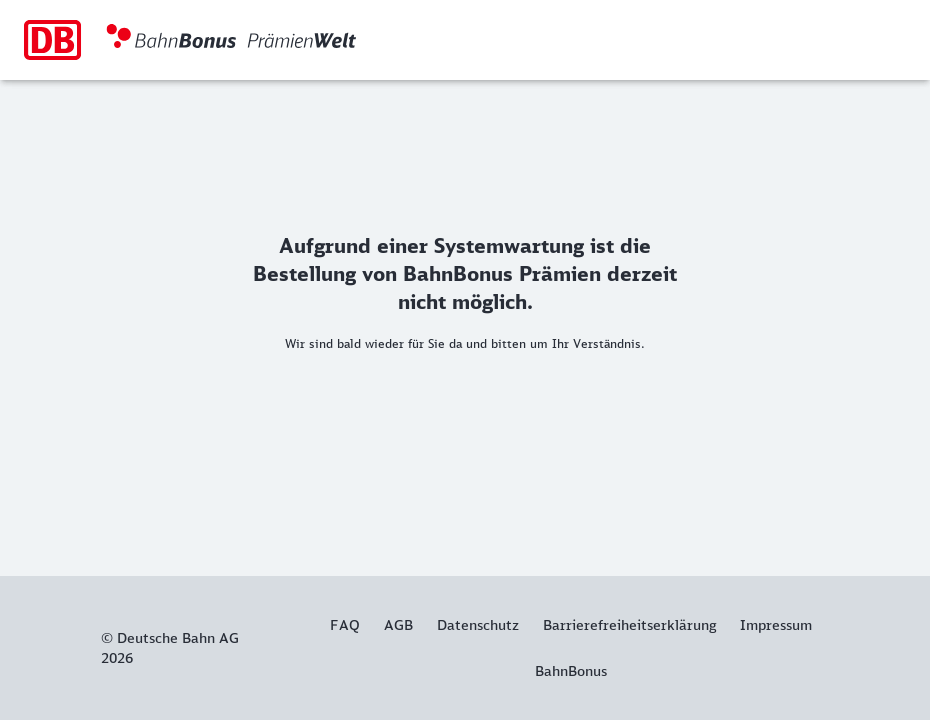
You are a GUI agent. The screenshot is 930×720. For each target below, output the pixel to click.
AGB (398, 625)
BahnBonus (571, 671)
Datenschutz (478, 625)
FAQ (345, 625)
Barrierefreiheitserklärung (629, 625)
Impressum (776, 625)
